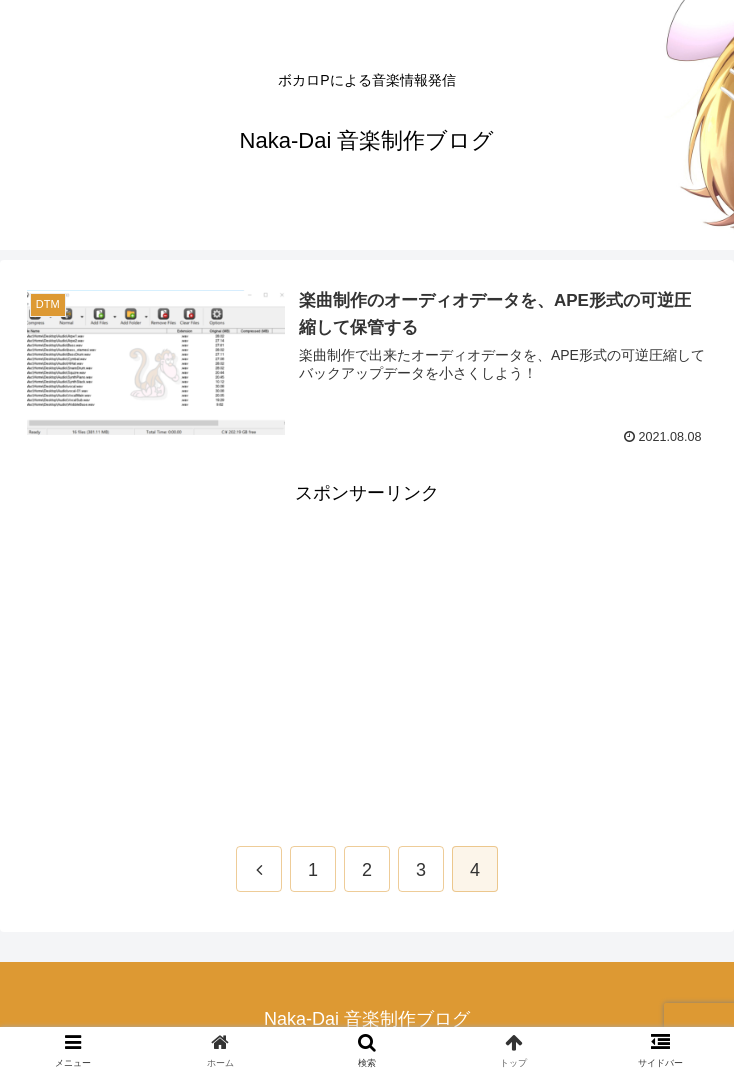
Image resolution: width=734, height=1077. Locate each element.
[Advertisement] (367, 649)
